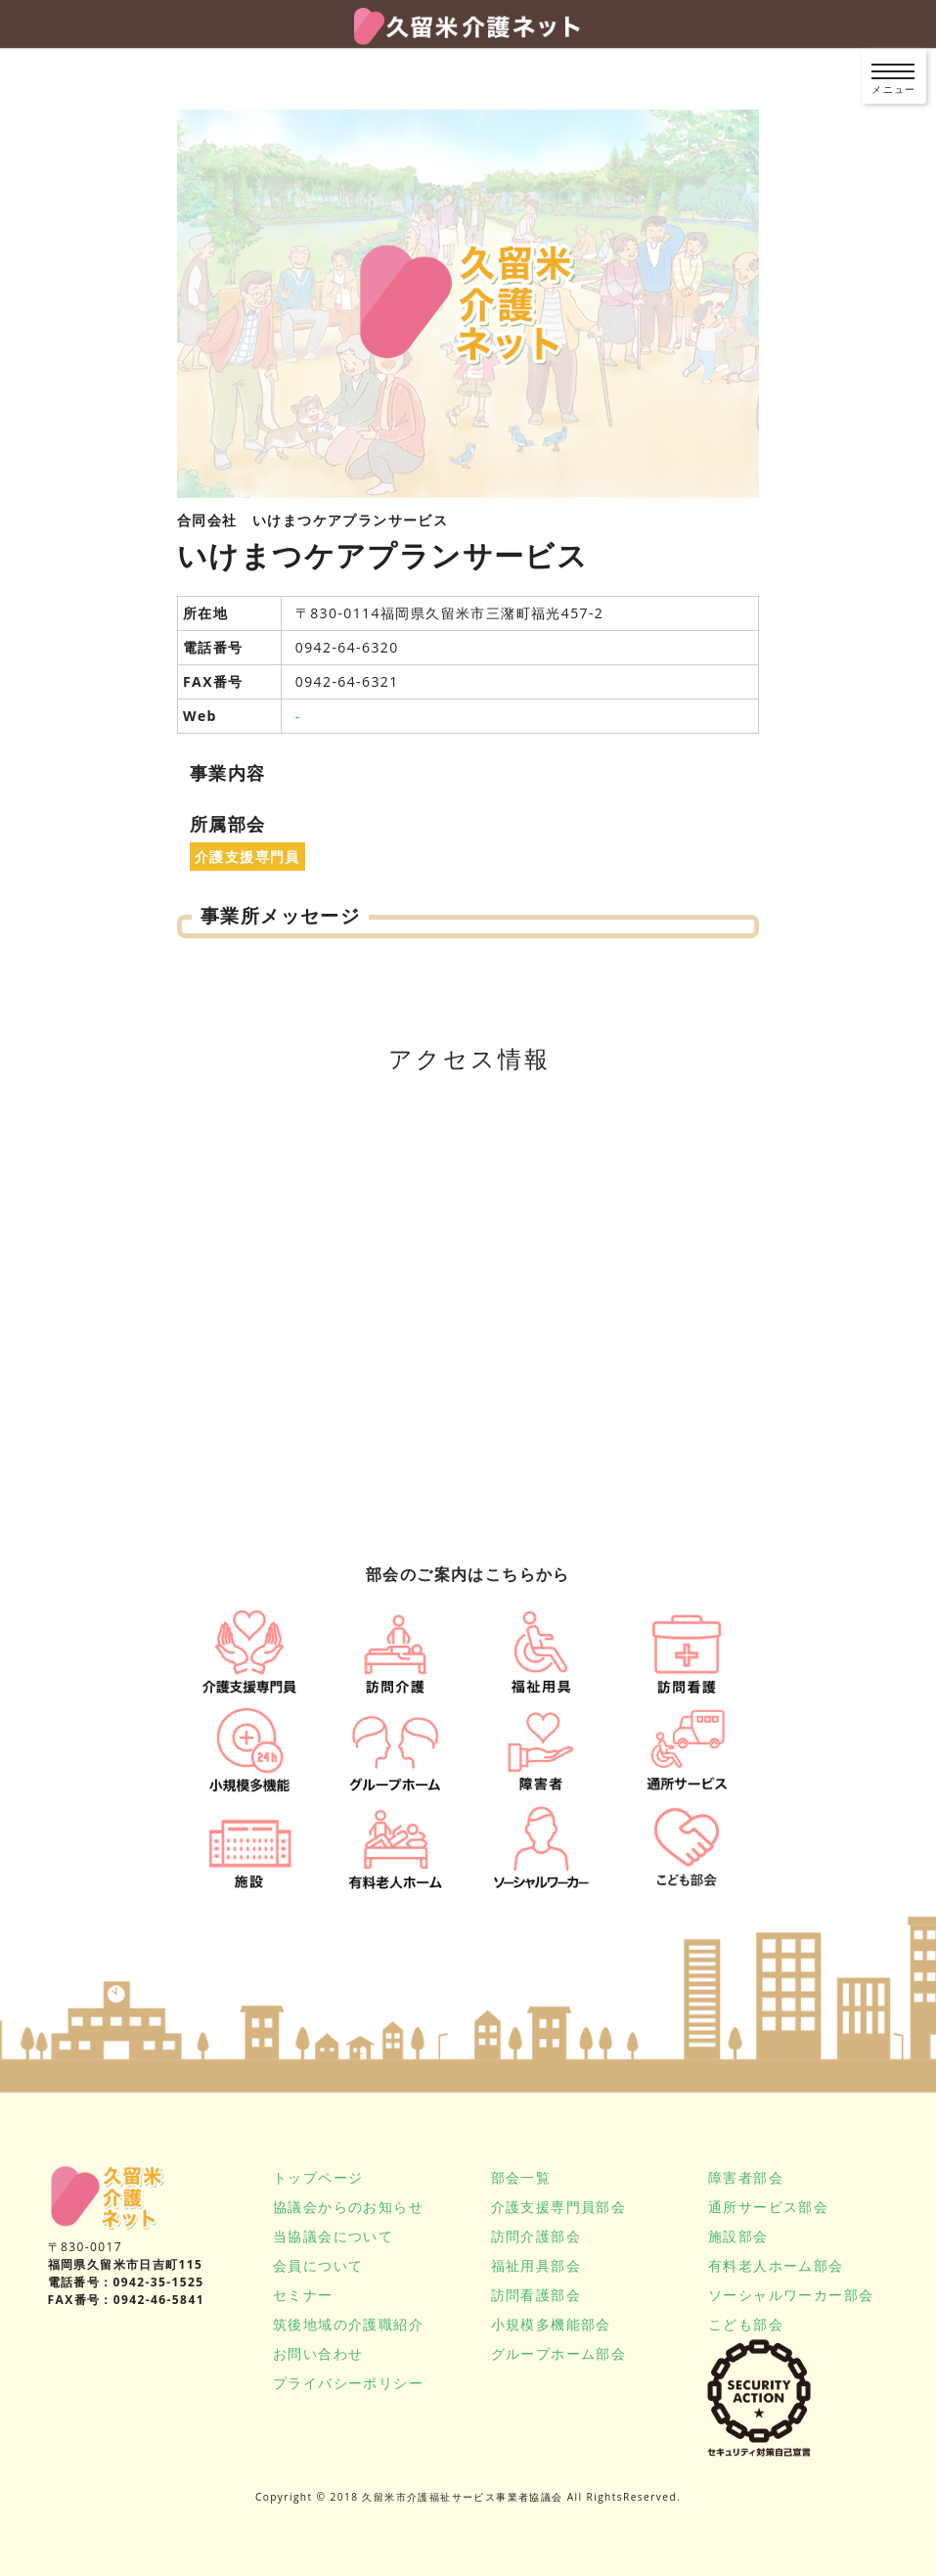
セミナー (303, 2294)
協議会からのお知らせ (348, 2206)
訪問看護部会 (536, 2294)
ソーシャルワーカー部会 (790, 2294)
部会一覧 (521, 2177)
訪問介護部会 (536, 2236)
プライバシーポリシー (348, 2382)
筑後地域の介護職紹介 (348, 2324)
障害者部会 (745, 2177)
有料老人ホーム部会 (776, 2265)
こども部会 (745, 2324)
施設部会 (738, 2236)
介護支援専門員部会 (559, 2206)
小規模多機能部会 (551, 2324)
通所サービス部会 (768, 2206)
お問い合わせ (318, 2353)
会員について (318, 2265)
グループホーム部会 (559, 2353)
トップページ (318, 2177)
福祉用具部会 (536, 2265)
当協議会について (333, 2236)
